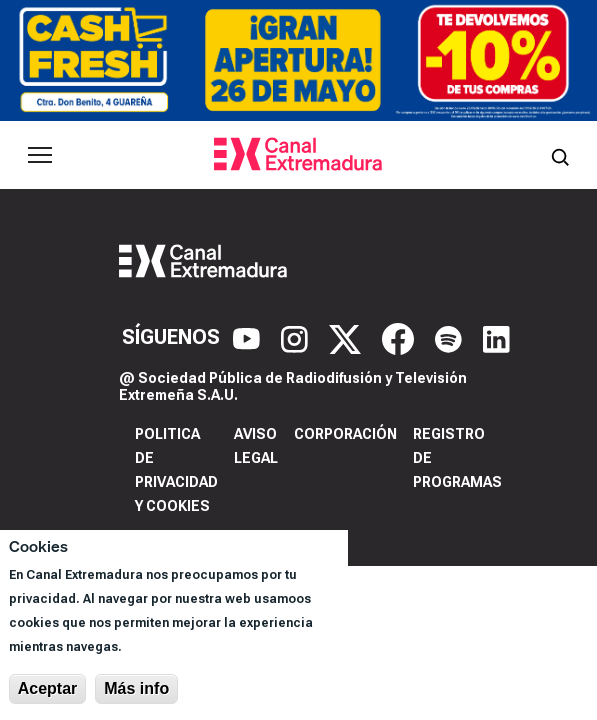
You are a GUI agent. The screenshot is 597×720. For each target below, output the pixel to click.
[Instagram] (297, 337)
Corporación (345, 434)
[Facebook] (400, 337)
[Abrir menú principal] (40, 155)
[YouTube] (249, 337)
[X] (347, 337)
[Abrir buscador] (560, 155)
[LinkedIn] (496, 337)
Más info (136, 688)
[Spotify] (451, 337)
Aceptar (48, 688)
